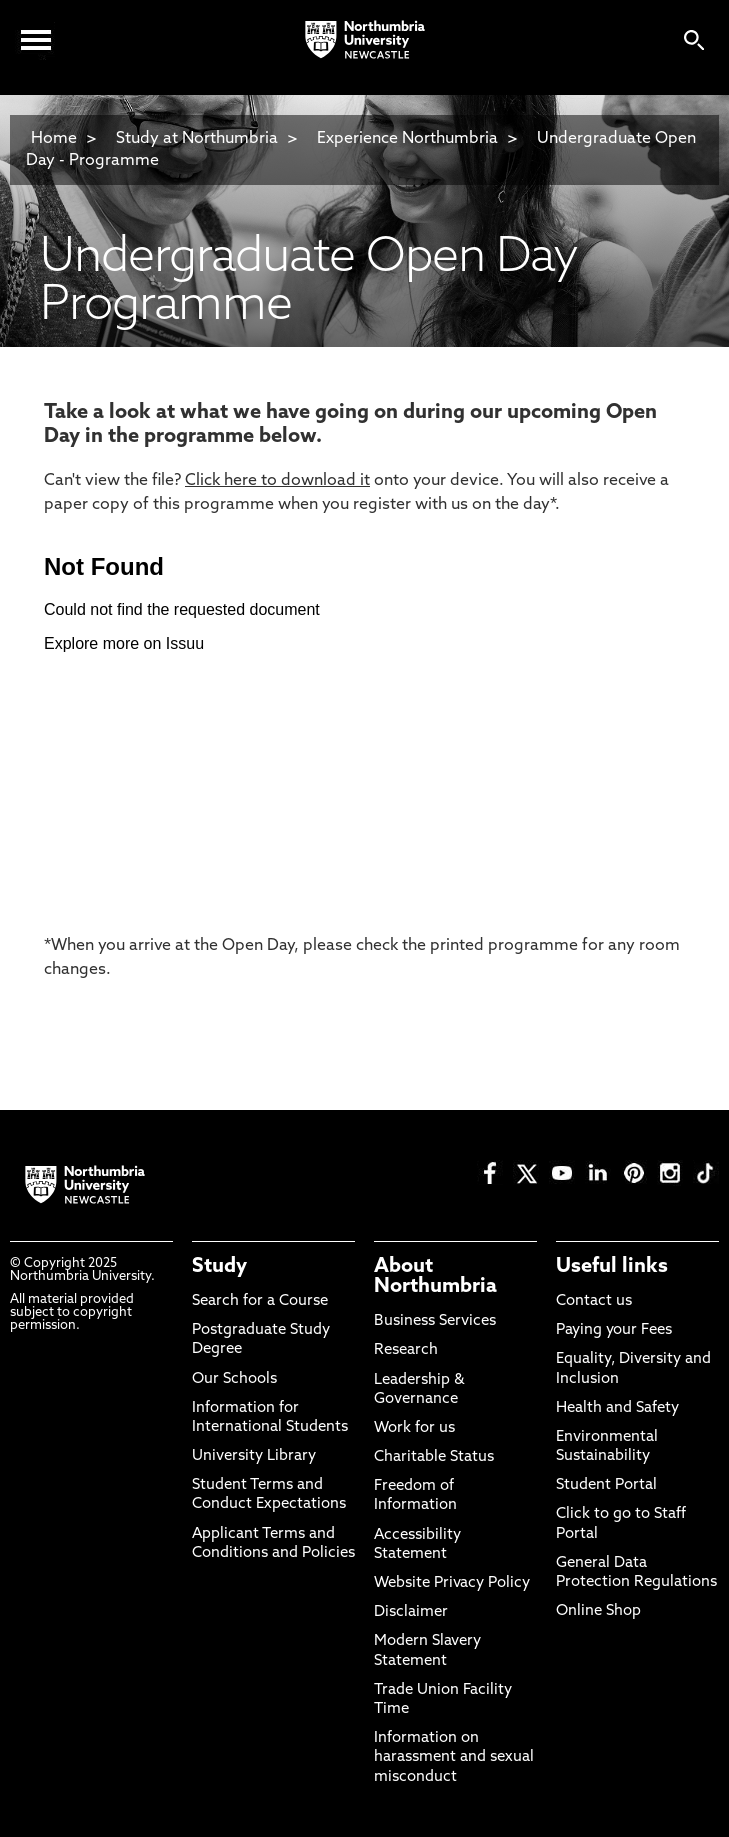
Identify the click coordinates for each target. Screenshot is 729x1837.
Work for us (414, 1428)
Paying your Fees (614, 1330)
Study (219, 1267)
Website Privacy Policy (452, 1583)
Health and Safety (617, 1408)
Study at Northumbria (197, 139)
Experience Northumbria (407, 139)
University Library (254, 1456)
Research (406, 1350)
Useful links (612, 1267)
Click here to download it (277, 481)
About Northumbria (435, 1277)
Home (54, 139)
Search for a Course (260, 1301)
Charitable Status (434, 1457)
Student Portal (606, 1485)
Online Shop (598, 1611)
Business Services (435, 1321)
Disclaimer (411, 1612)
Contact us (594, 1301)
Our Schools (234, 1379)
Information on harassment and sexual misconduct (454, 1757)
